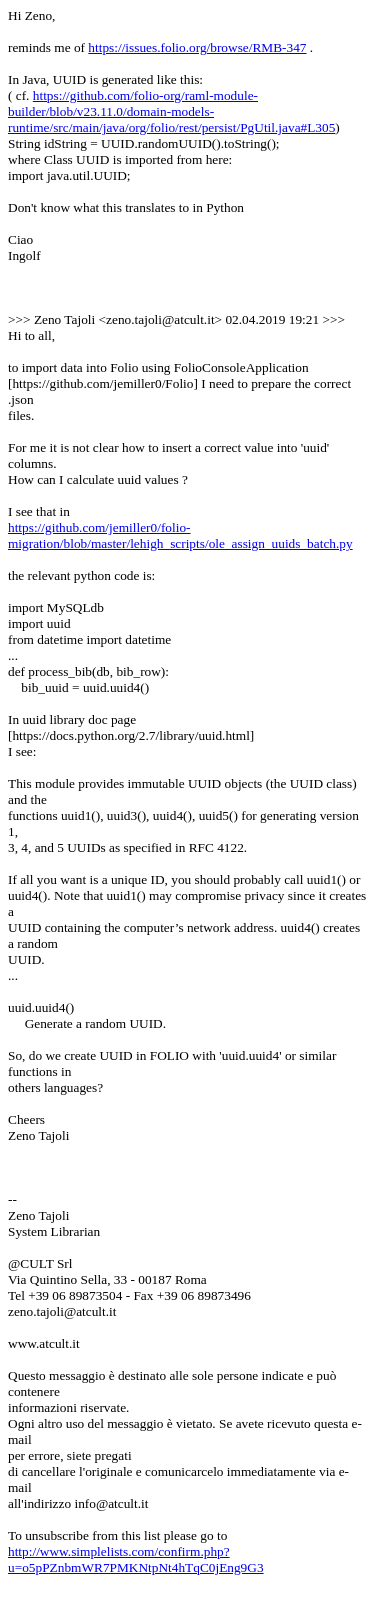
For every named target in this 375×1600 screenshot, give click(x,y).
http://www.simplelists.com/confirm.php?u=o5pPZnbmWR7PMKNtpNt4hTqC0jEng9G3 (136, 1559)
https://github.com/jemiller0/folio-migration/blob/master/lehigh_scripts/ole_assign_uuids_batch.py (180, 535)
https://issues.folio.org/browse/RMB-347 (197, 47)
